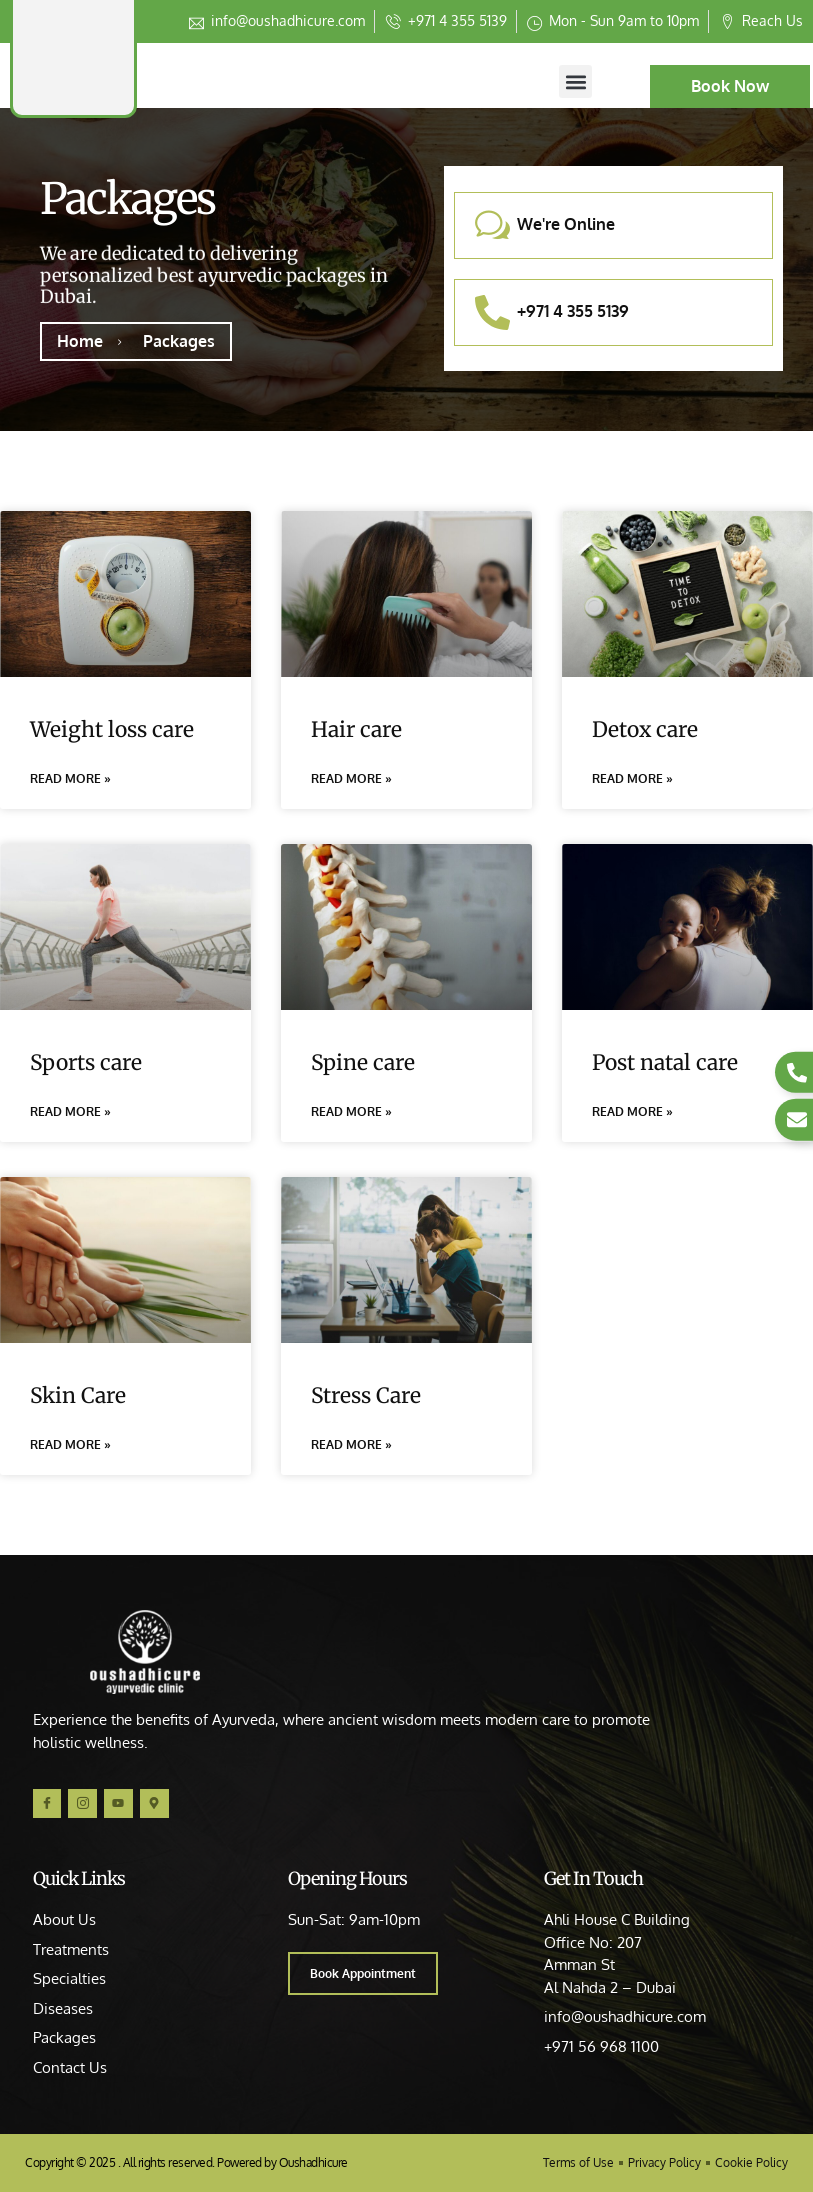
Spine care (363, 1063)
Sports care (86, 1063)
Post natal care (665, 1063)
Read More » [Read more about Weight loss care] (70, 778)
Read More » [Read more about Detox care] (632, 778)
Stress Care (366, 1398)
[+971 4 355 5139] (492, 312)
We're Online (566, 224)
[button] (575, 81)
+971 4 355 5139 (573, 311)
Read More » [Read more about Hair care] (351, 778)
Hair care (356, 729)
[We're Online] (492, 225)
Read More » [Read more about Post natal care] (632, 1113)
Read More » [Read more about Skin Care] (70, 1447)
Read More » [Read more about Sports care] (70, 1113)
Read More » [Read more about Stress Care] (351, 1447)
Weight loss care (112, 729)
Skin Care (78, 1398)
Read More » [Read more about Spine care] (351, 1113)
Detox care (645, 729)
